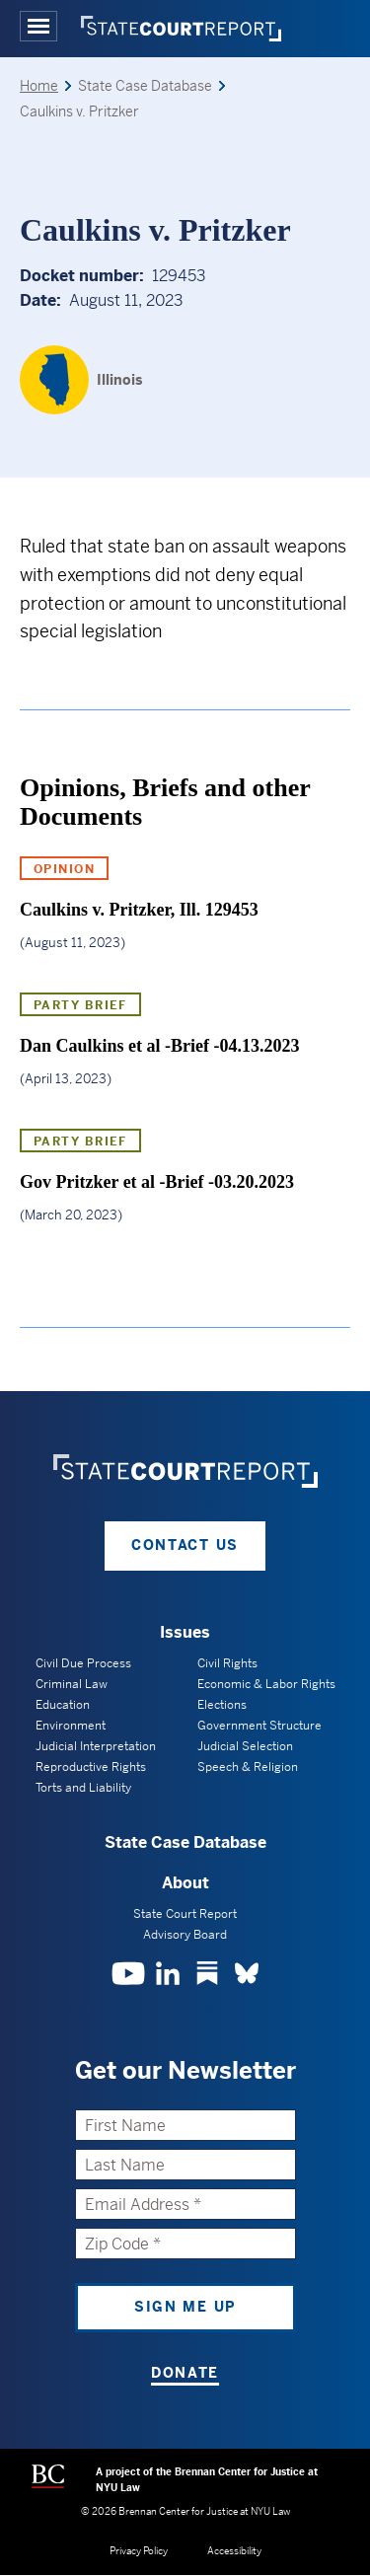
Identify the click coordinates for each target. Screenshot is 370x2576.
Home (39, 86)
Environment (71, 1725)
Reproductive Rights (91, 1767)
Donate (185, 2373)
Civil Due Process (83, 1663)
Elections (222, 1705)
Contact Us (185, 1545)
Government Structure (259, 1725)
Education (63, 1705)
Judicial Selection (245, 1746)
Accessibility (234, 2550)
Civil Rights (227, 1663)
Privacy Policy (139, 2550)
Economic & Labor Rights (266, 1684)
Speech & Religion (247, 1767)
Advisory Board (185, 1935)
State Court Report (185, 1914)
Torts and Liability (83, 1788)
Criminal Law (72, 1684)
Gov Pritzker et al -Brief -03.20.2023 (157, 1182)
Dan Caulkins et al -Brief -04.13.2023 (160, 1046)
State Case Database (185, 1842)
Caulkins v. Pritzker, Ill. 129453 (139, 910)
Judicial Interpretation (96, 1746)
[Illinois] (81, 379)
